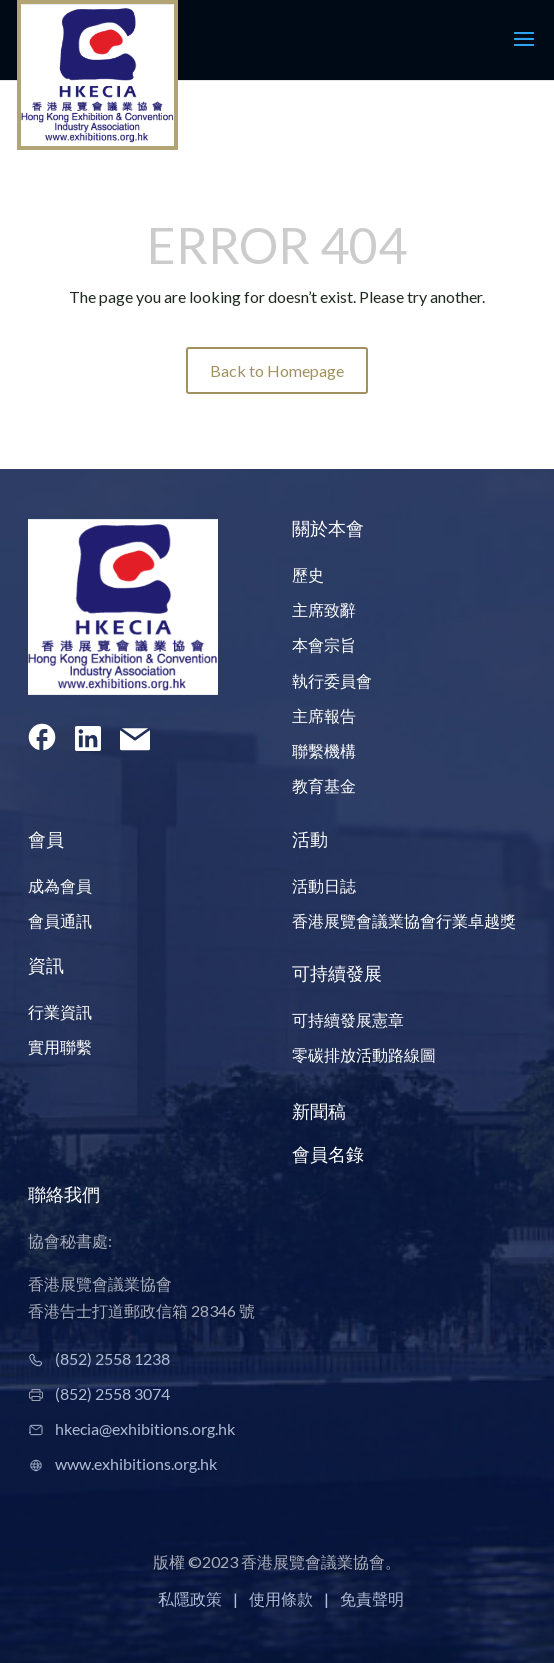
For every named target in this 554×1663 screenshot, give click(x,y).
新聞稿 (319, 1111)
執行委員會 (332, 680)
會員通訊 (60, 920)
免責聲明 (372, 1598)
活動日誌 (324, 885)
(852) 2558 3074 (112, 1393)
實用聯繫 (60, 1046)
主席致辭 (324, 609)
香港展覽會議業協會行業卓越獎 (404, 920)
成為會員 (60, 885)
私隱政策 (190, 1598)
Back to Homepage (277, 370)
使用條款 (281, 1598)
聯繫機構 (324, 750)
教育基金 (324, 785)
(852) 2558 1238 (112, 1358)
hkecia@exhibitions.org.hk (145, 1428)
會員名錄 (328, 1154)
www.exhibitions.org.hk (136, 1463)
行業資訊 (60, 1011)
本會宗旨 (324, 644)
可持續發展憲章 (348, 1019)
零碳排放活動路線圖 (364, 1054)
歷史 (308, 574)
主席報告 (324, 715)
